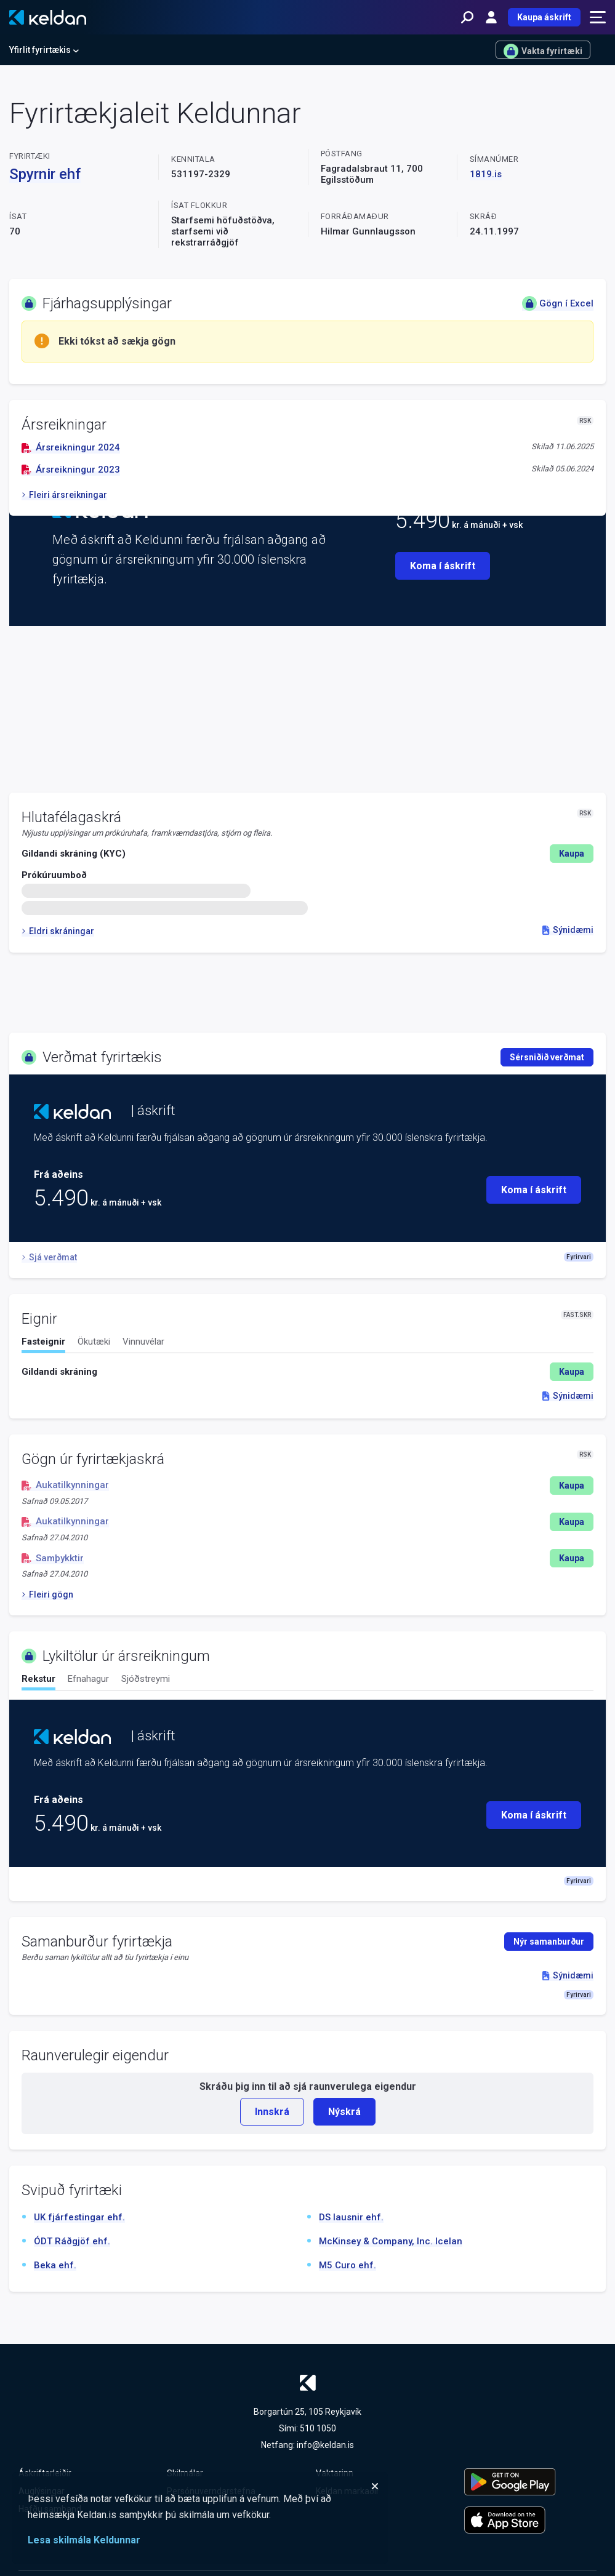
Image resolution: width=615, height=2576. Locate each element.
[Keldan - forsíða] (47, 17)
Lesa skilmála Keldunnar (84, 2540)
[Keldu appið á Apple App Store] (530, 2520)
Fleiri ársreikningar (64, 495)
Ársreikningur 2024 (71, 447)
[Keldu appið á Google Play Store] (530, 2481)
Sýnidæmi (567, 930)
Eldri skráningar (58, 931)
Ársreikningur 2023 (71, 469)
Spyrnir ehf (45, 174)
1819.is (486, 174)
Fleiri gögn (47, 1594)
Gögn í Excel (557, 303)
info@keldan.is (325, 2445)
